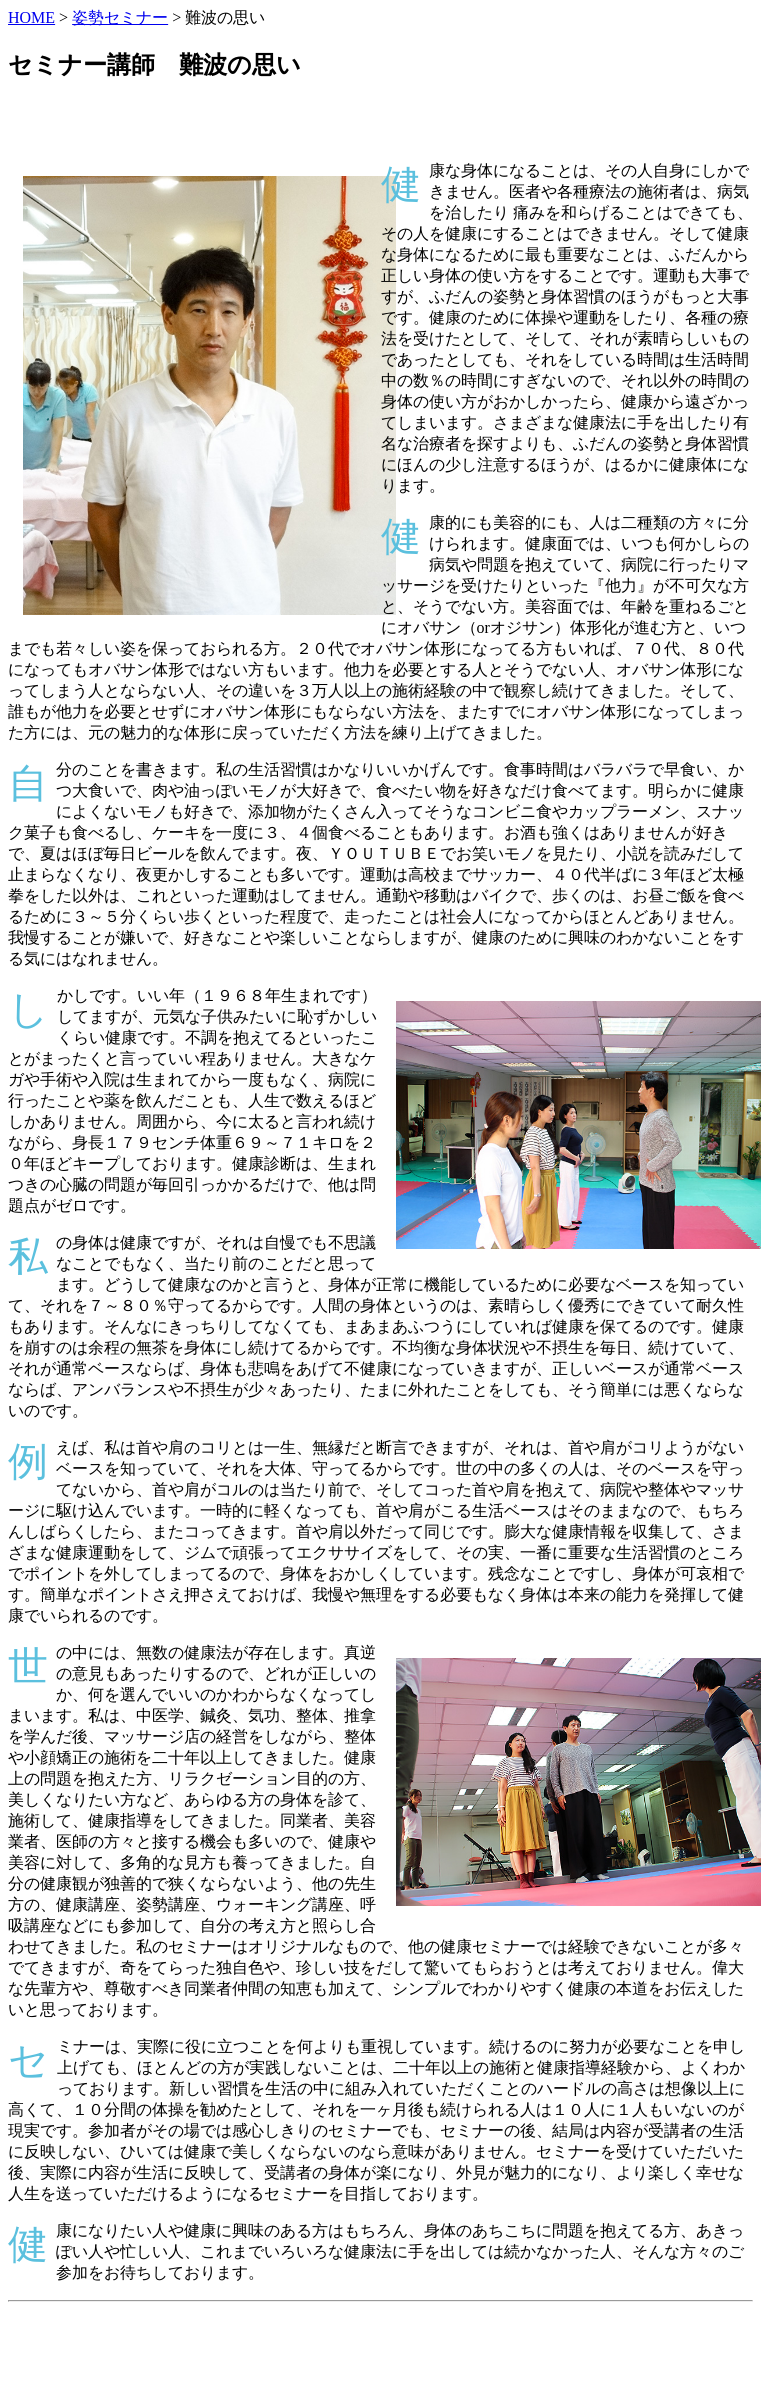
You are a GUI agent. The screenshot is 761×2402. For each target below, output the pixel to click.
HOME (31, 17)
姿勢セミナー (120, 17)
